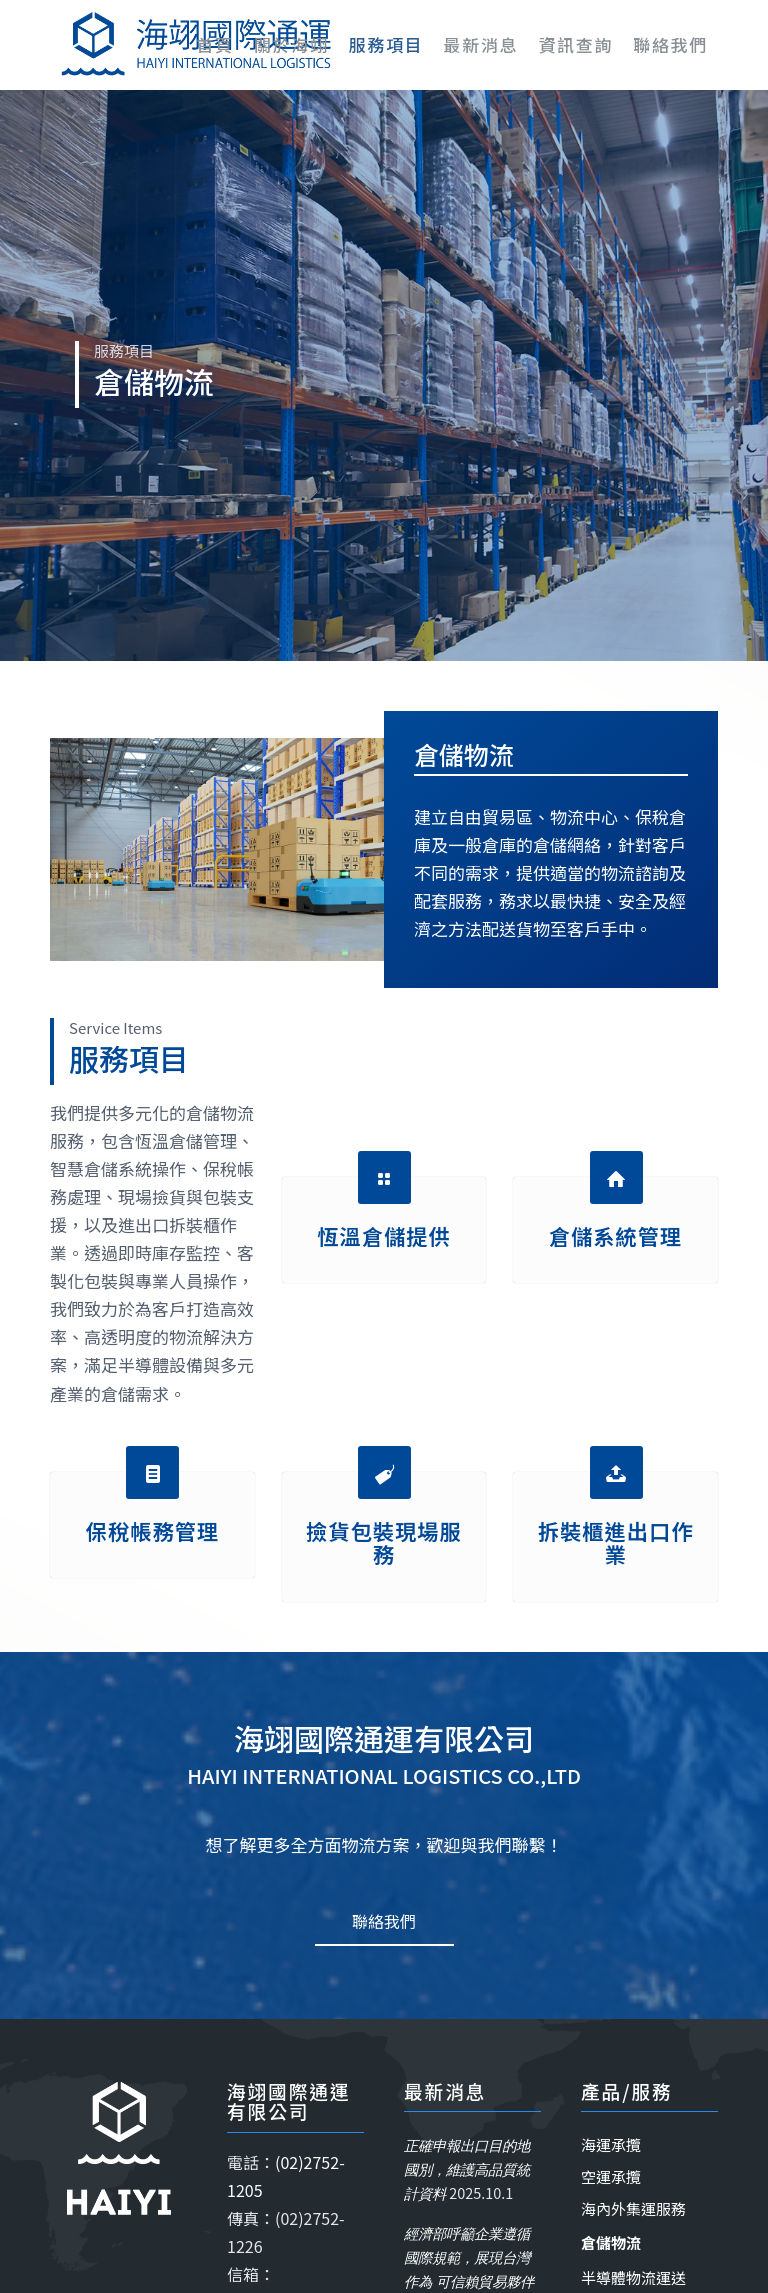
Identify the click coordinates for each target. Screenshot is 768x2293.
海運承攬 (611, 2144)
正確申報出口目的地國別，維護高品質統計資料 (467, 2169)
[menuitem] (215, 45)
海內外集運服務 (633, 2208)
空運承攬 (611, 2176)
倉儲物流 (611, 2242)
